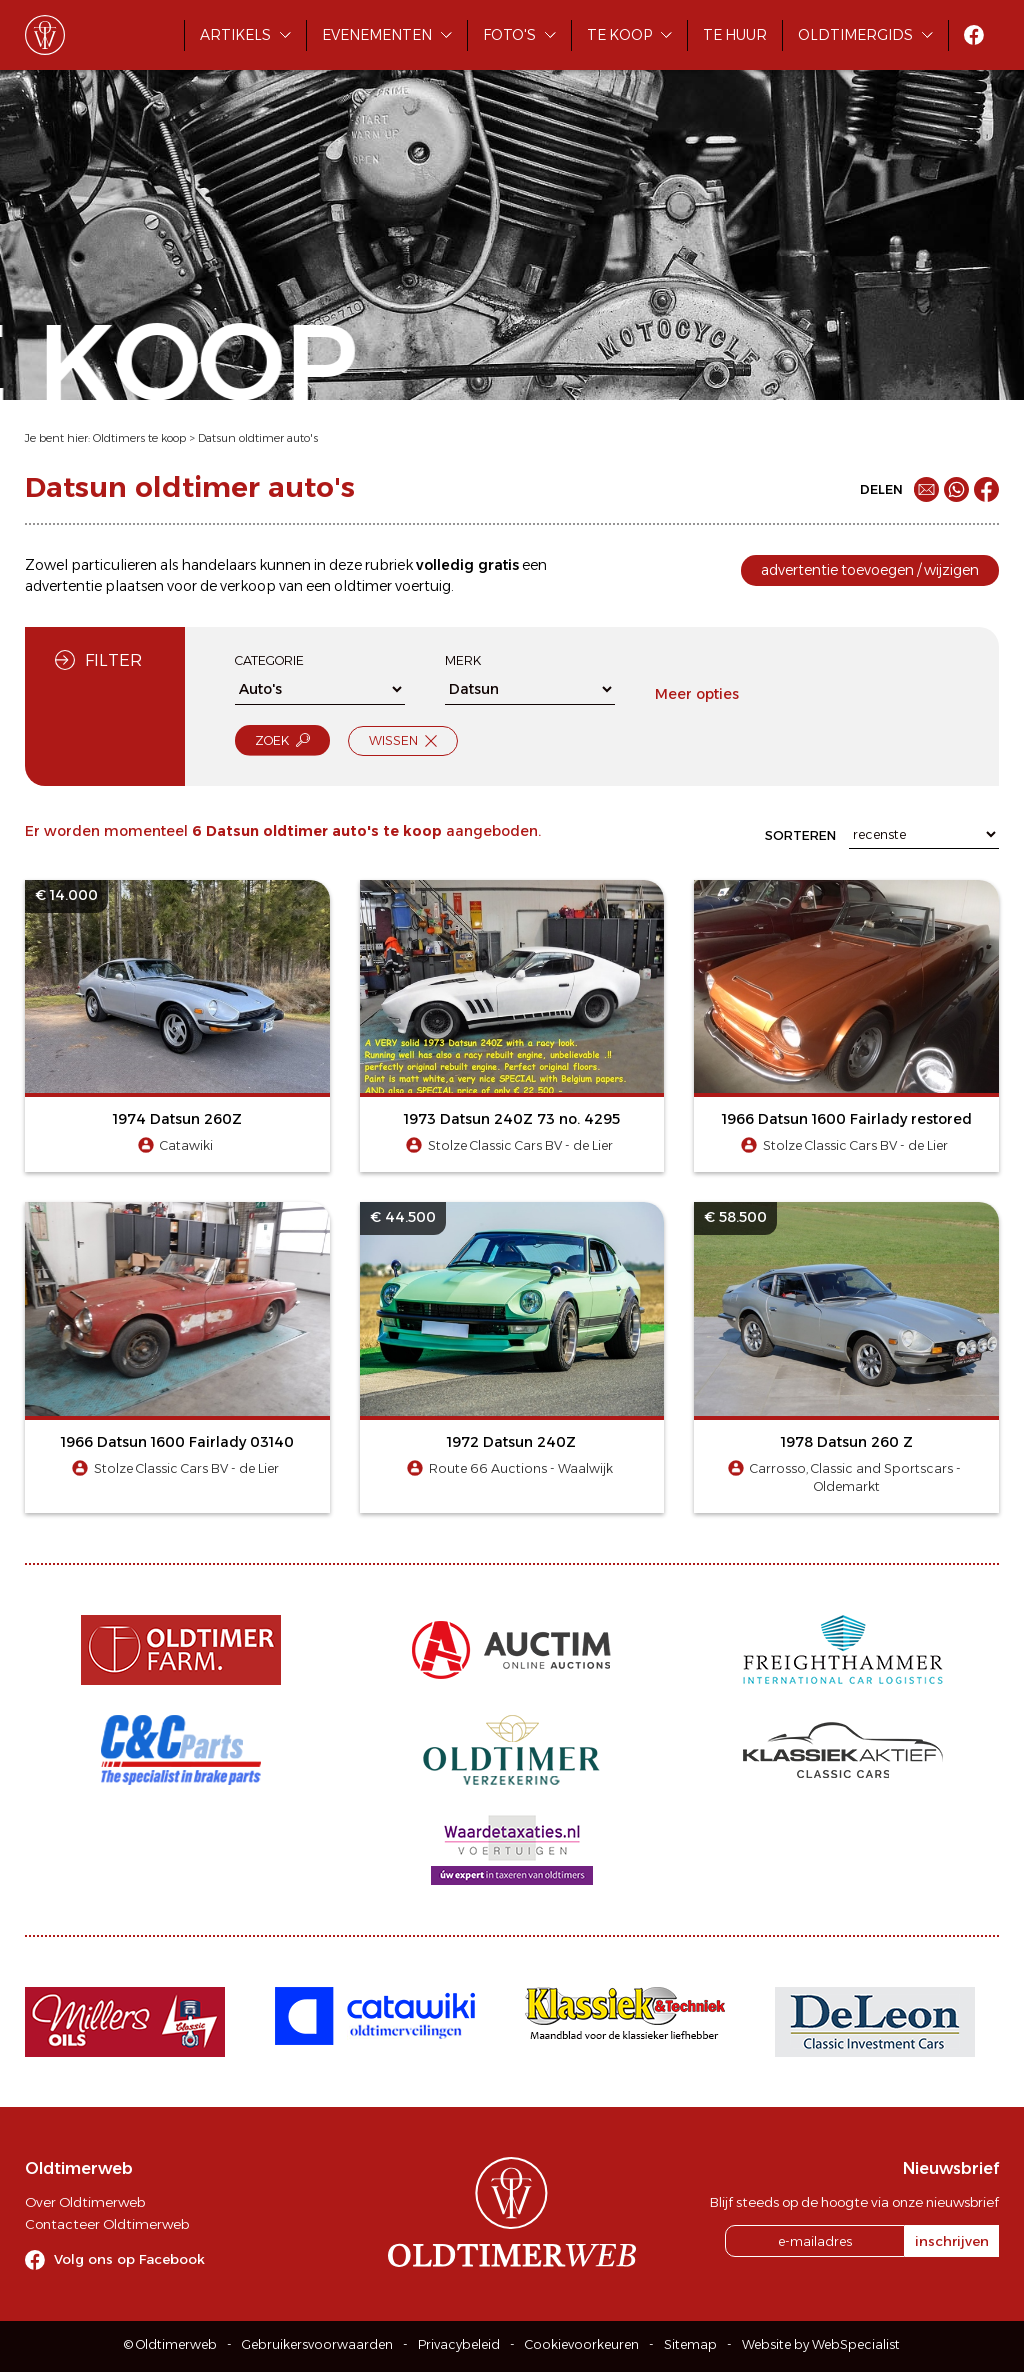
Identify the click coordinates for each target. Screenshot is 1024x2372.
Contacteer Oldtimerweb (107, 2224)
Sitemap (690, 2344)
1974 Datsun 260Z (177, 1119)
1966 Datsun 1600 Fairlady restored (847, 1119)
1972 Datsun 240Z (511, 1442)
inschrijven (952, 2241)
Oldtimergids (855, 35)
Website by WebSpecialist (821, 2344)
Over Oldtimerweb (85, 2202)
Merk (463, 660)
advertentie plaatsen (94, 586)
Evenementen (377, 35)
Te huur (735, 35)
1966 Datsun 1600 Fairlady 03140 (177, 1442)
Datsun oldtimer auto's (258, 438)
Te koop (619, 35)
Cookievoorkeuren (582, 2344)
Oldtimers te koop (139, 438)
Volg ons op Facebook (129, 2259)
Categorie (269, 660)
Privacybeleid (459, 2344)
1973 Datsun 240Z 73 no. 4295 (512, 1119)
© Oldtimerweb (170, 2344)
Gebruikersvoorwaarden (317, 2344)
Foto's (509, 35)
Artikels (235, 35)
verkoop (248, 586)
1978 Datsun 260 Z (847, 1442)
